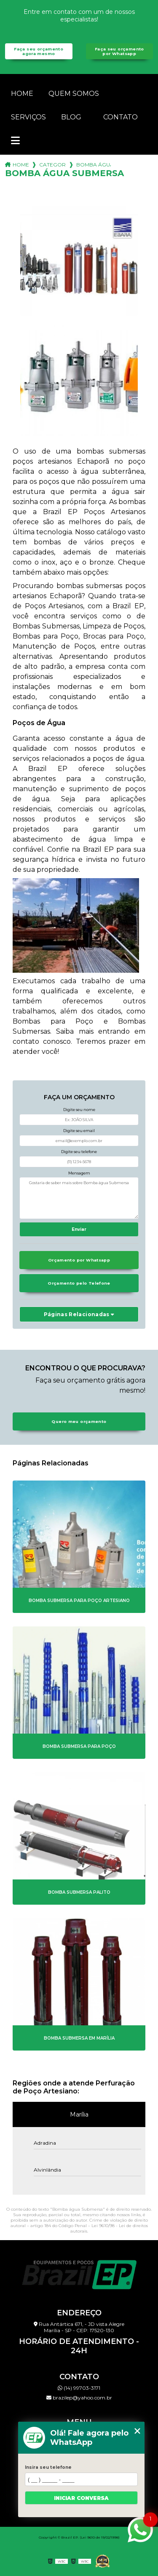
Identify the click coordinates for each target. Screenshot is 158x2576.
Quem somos (73, 94)
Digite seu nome (79, 1109)
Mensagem (79, 1173)
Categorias (52, 164)
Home (22, 94)
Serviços (28, 117)
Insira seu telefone (48, 2467)
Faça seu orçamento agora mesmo (38, 51)
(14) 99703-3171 (79, 2388)
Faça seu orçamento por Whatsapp (119, 51)
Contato (120, 117)
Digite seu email (79, 1130)
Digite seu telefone (79, 1151)
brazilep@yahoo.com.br (79, 2397)
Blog (71, 117)
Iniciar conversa (81, 2498)
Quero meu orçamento (78, 1421)
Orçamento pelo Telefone (79, 1283)
